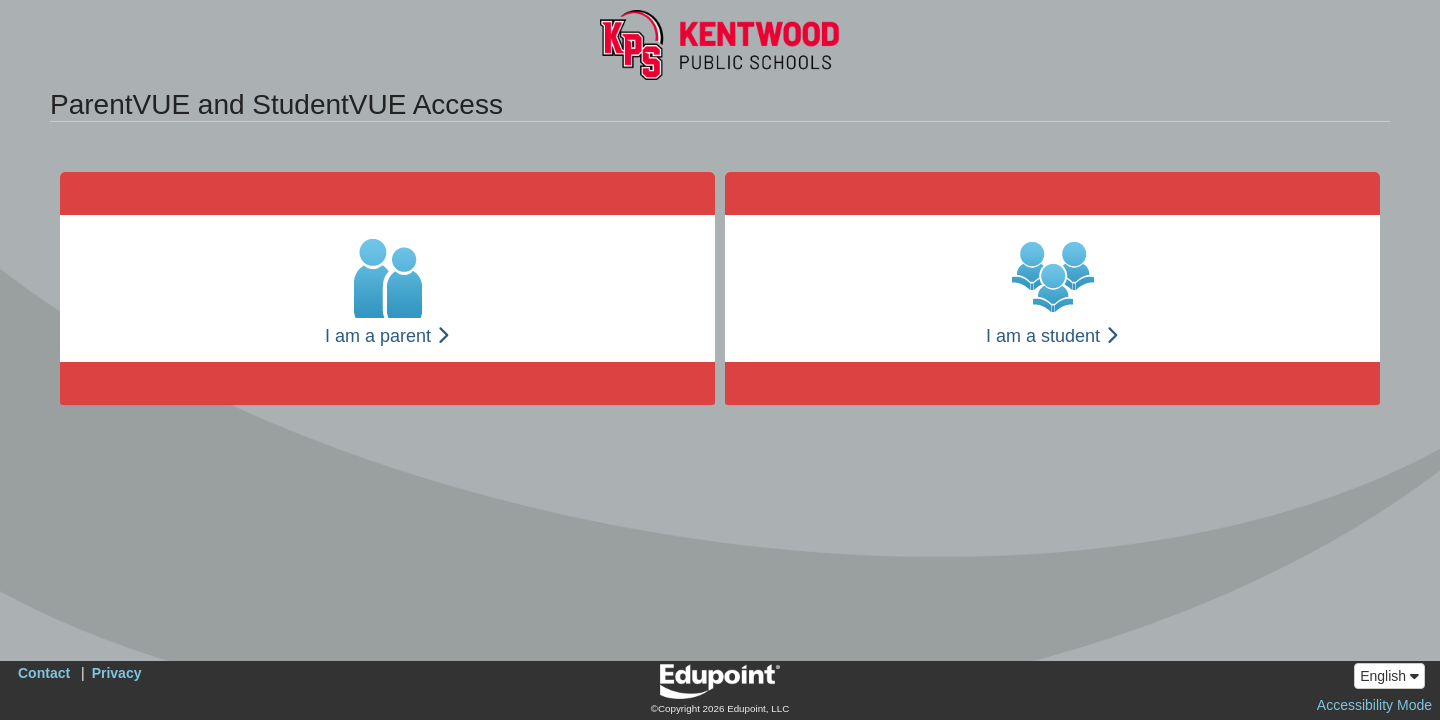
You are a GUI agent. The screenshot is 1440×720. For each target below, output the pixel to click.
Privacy (117, 673)
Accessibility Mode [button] (1374, 705)
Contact (44, 673)
